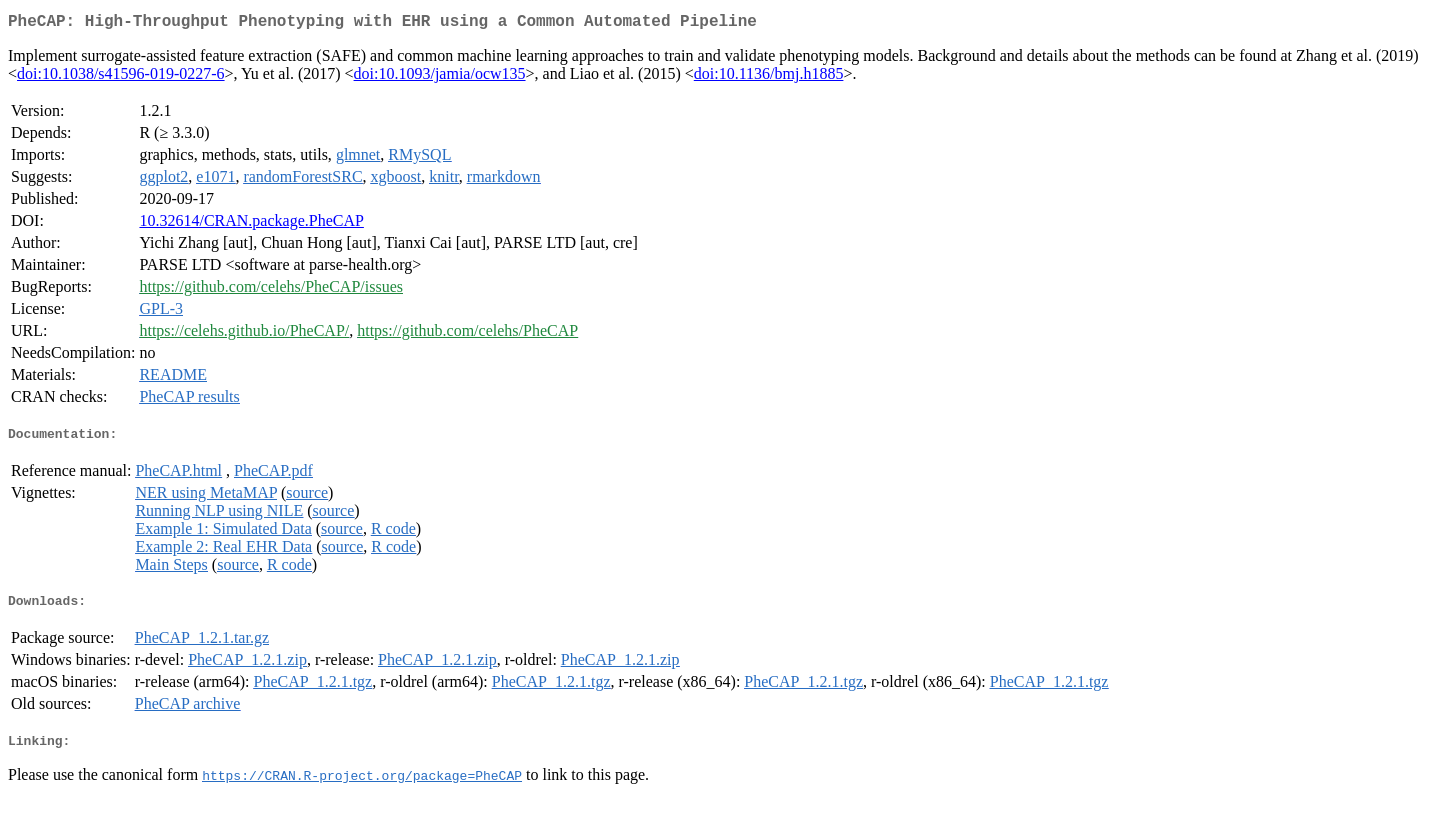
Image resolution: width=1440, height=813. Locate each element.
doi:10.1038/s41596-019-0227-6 (121, 77)
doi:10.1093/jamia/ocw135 (440, 77)
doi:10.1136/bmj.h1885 (769, 77)
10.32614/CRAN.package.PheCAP (251, 224)
